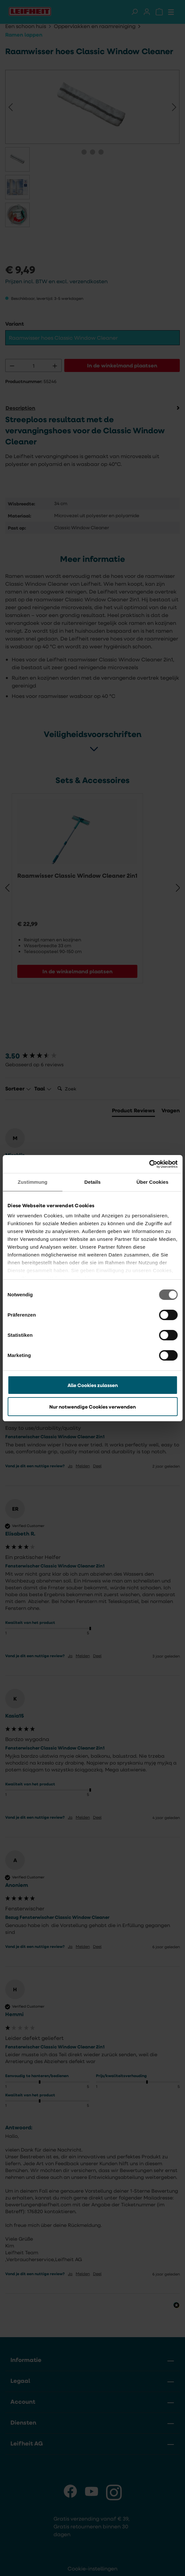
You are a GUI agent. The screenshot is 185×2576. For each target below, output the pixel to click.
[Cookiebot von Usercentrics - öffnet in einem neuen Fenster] (148, 1164)
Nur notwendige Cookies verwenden (92, 1406)
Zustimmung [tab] (32, 1182)
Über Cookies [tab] (152, 1182)
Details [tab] (93, 1182)
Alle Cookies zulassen (93, 1385)
